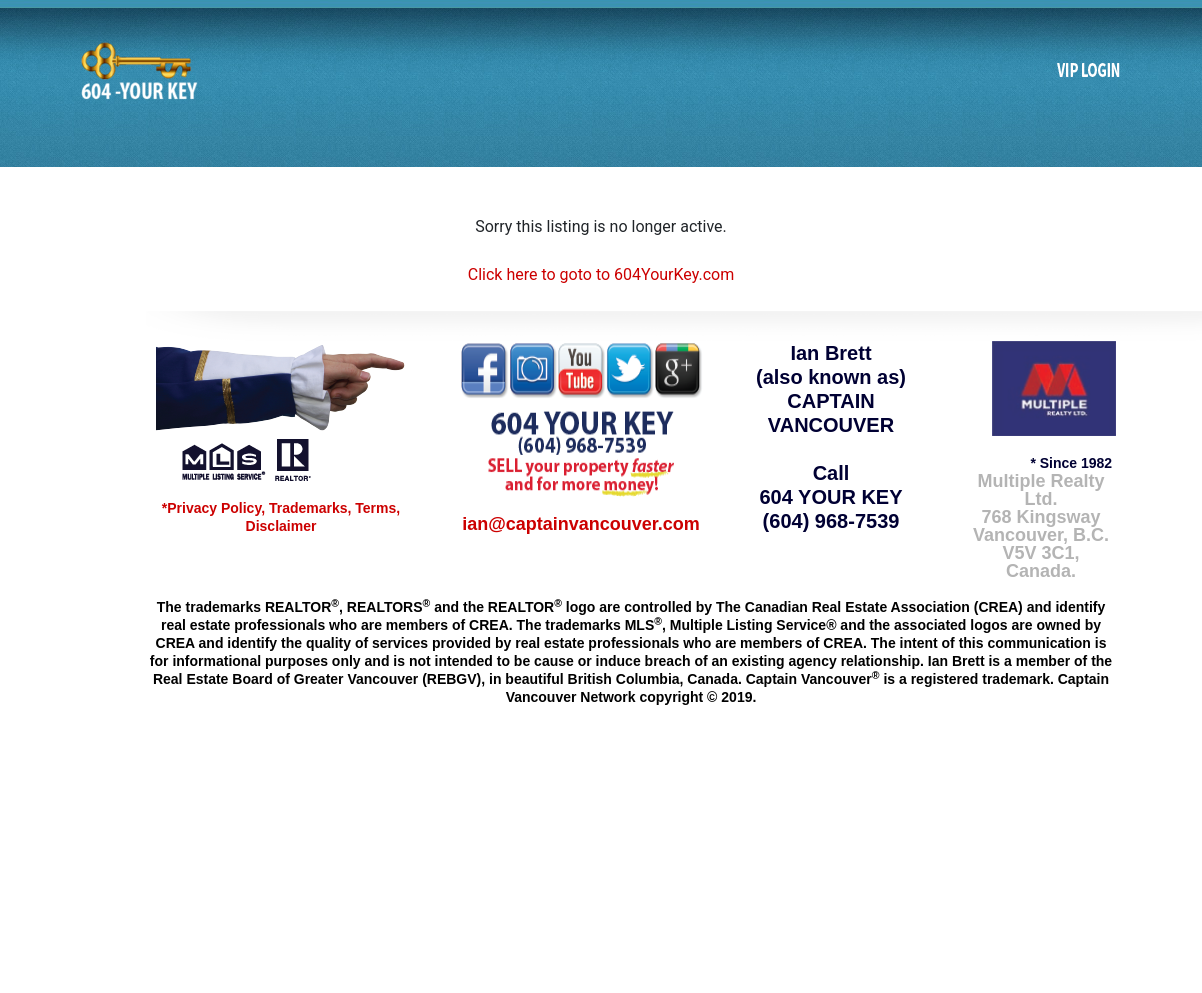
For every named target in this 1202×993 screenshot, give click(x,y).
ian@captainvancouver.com (581, 524)
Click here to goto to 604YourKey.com (601, 274)
